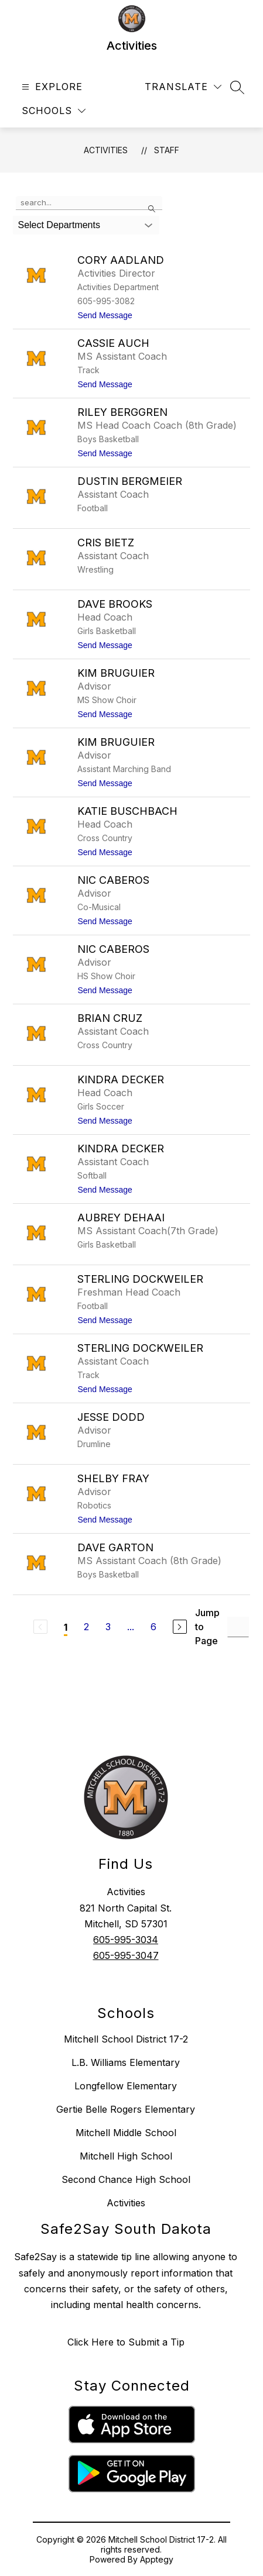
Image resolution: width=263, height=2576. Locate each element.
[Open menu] (51, 87)
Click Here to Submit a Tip (126, 2342)
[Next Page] (180, 1627)
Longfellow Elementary (125, 2086)
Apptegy (156, 2559)
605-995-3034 (125, 1939)
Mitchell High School (126, 2156)
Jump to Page (207, 1627)
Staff (166, 150)
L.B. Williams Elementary (125, 2062)
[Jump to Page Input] (238, 1627)
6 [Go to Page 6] (153, 1627)
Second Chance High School (126, 2179)
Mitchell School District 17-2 (126, 2039)
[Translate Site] (183, 87)
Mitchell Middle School (126, 2132)
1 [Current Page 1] (65, 1627)
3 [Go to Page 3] (108, 1627)
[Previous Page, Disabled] (40, 1627)
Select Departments (59, 225)
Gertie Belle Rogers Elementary (125, 2109)
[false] (89, 203)
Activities (106, 150)
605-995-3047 (126, 1955)
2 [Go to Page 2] (86, 1627)
